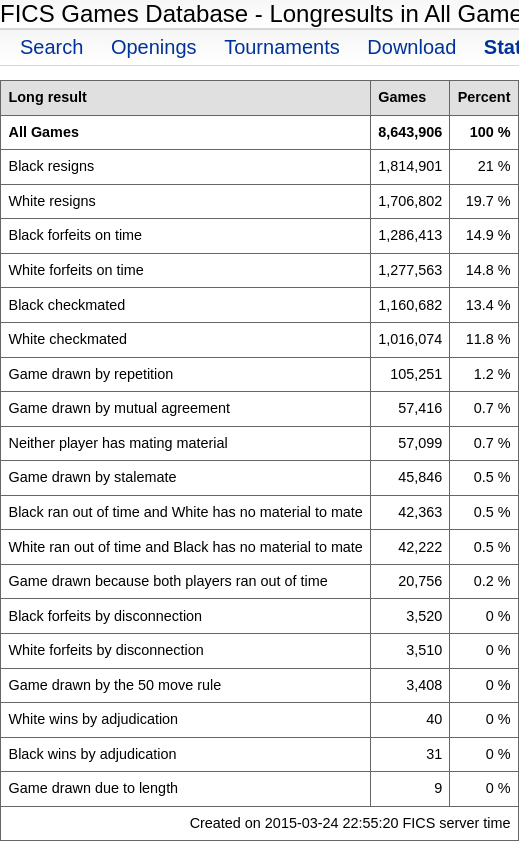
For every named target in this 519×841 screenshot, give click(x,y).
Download (411, 47)
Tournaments (282, 47)
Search (51, 47)
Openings (154, 47)
